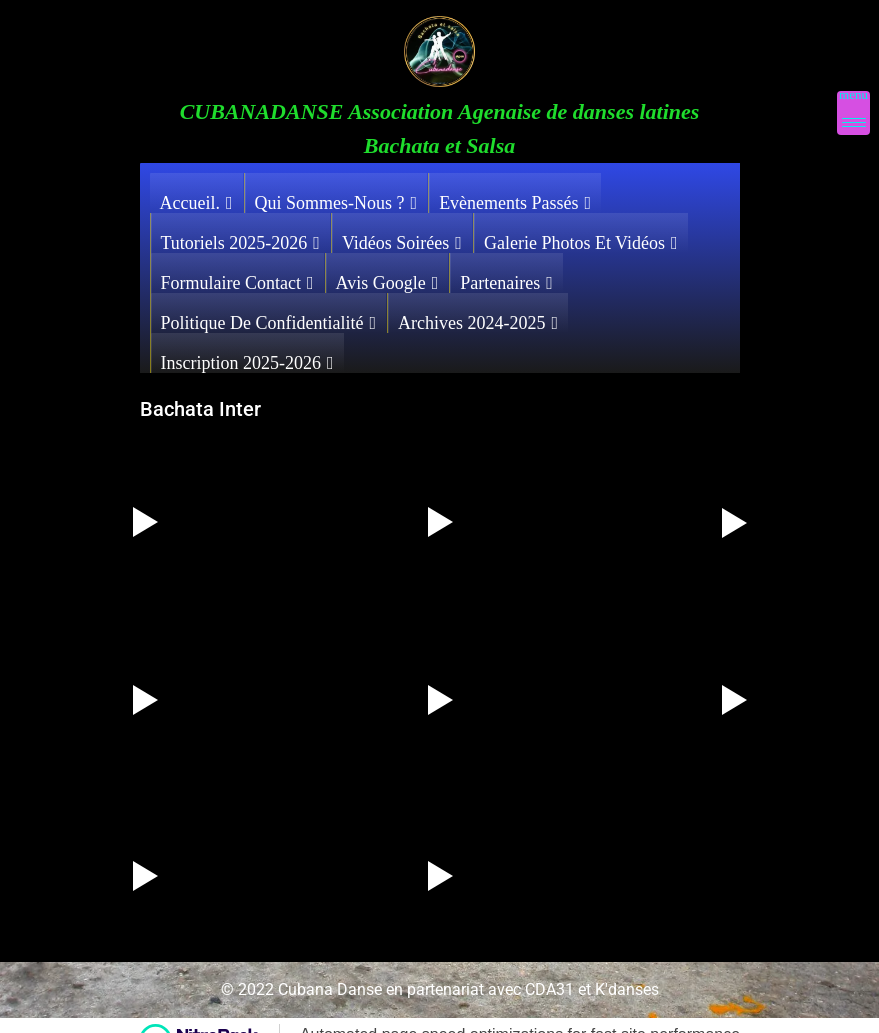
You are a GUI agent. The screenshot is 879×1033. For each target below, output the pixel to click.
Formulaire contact (237, 278)
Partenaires (506, 278)
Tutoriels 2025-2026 (240, 238)
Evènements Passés (515, 198)
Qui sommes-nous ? (336, 198)
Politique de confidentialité (269, 318)
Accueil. (196, 198)
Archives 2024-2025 (478, 318)
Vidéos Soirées (402, 238)
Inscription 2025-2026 (247, 358)
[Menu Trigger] (853, 113)
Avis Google (387, 278)
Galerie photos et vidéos (581, 238)
